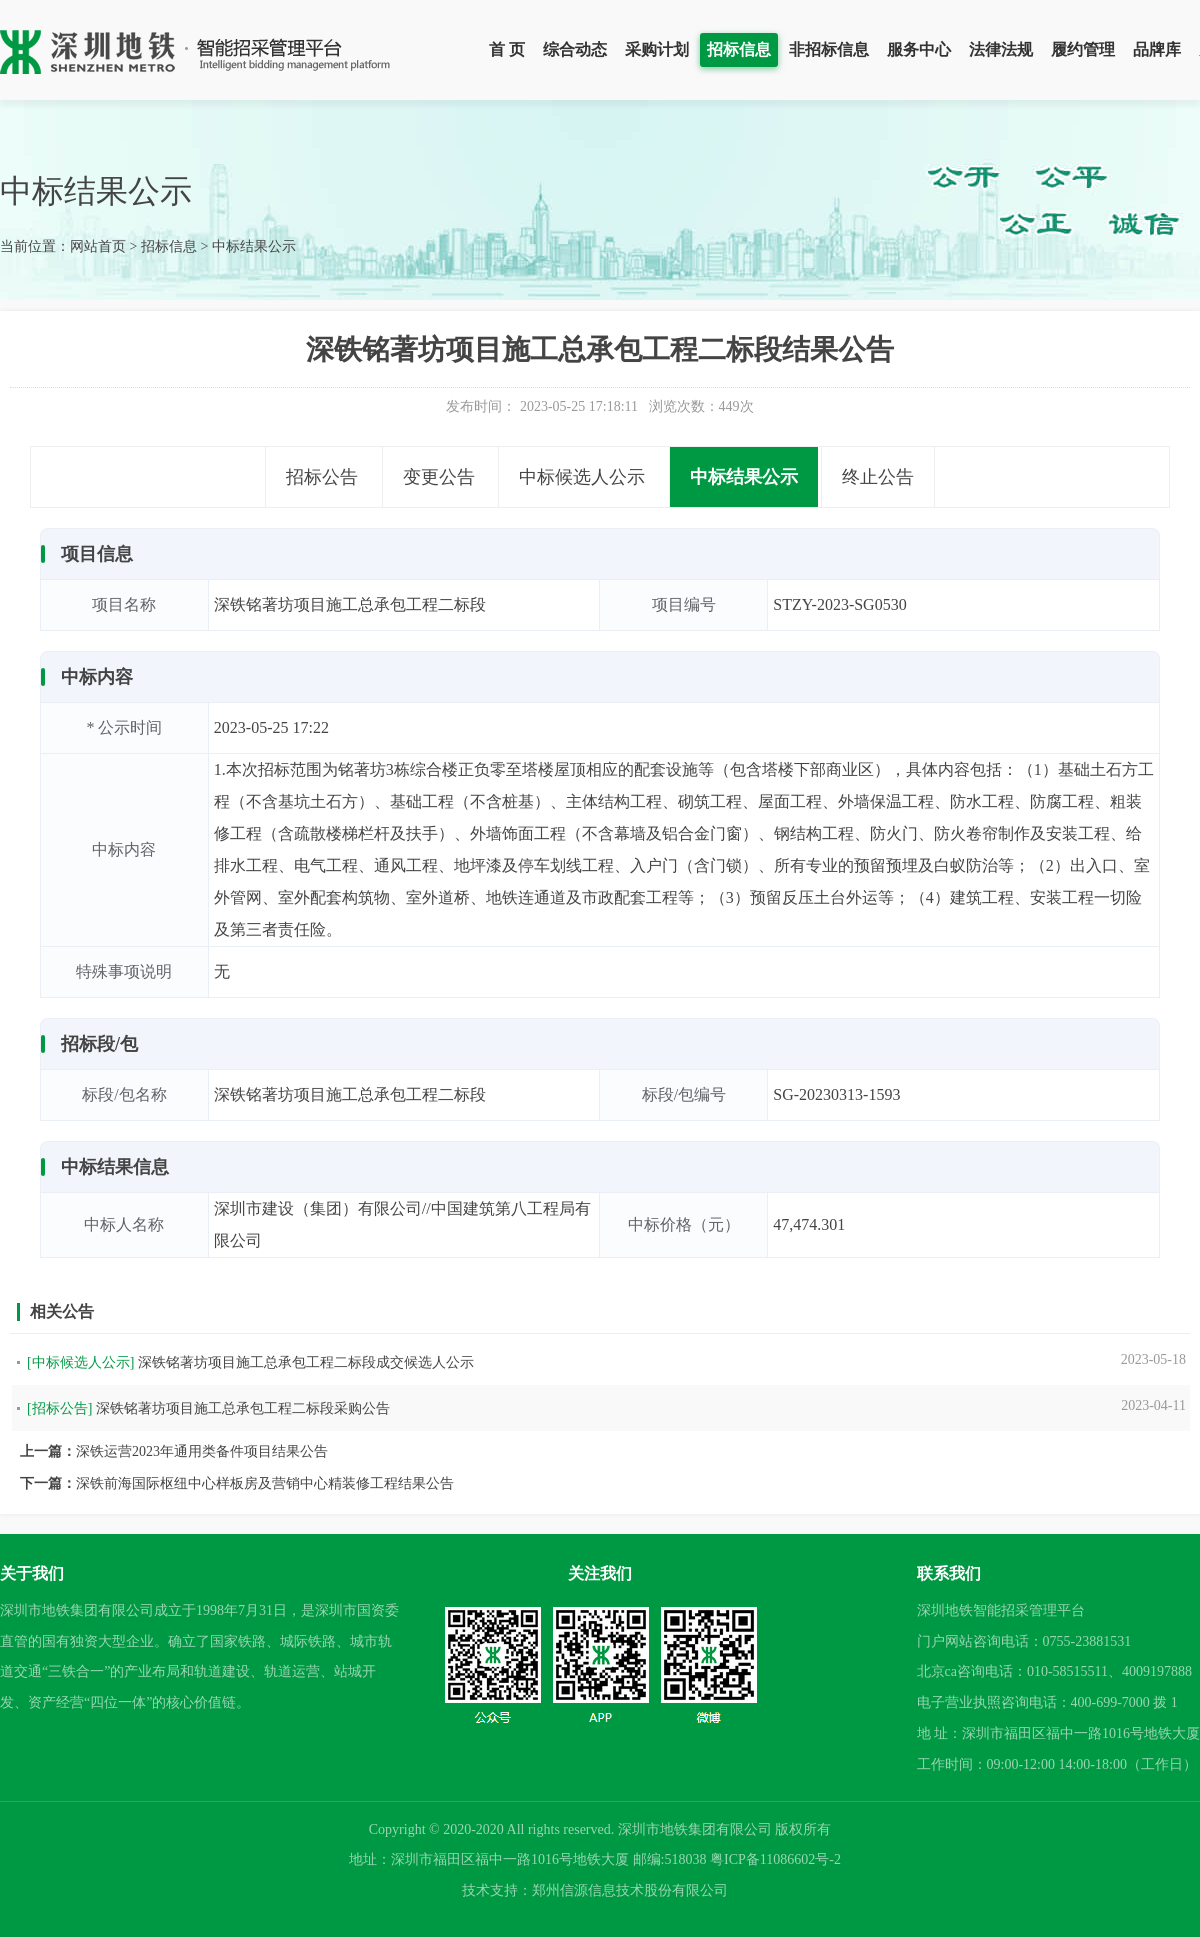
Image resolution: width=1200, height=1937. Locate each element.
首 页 (507, 49)
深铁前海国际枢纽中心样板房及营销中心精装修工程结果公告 (265, 1483)
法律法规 (1001, 49)
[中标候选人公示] (80, 1362)
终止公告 (878, 477)
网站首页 (98, 246)
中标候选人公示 (582, 477)
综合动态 (575, 49)
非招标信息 (829, 49)
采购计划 (657, 49)
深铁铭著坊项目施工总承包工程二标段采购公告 (243, 1408)
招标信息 (739, 49)
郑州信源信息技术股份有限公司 (630, 1890)
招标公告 (322, 477)
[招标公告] (59, 1408)
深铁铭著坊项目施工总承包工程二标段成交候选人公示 (306, 1362)
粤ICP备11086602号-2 (775, 1859)
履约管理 (1083, 49)
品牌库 (1157, 49)
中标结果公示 (254, 246)
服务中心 (919, 49)
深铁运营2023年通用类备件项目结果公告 (202, 1451)
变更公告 (439, 477)
